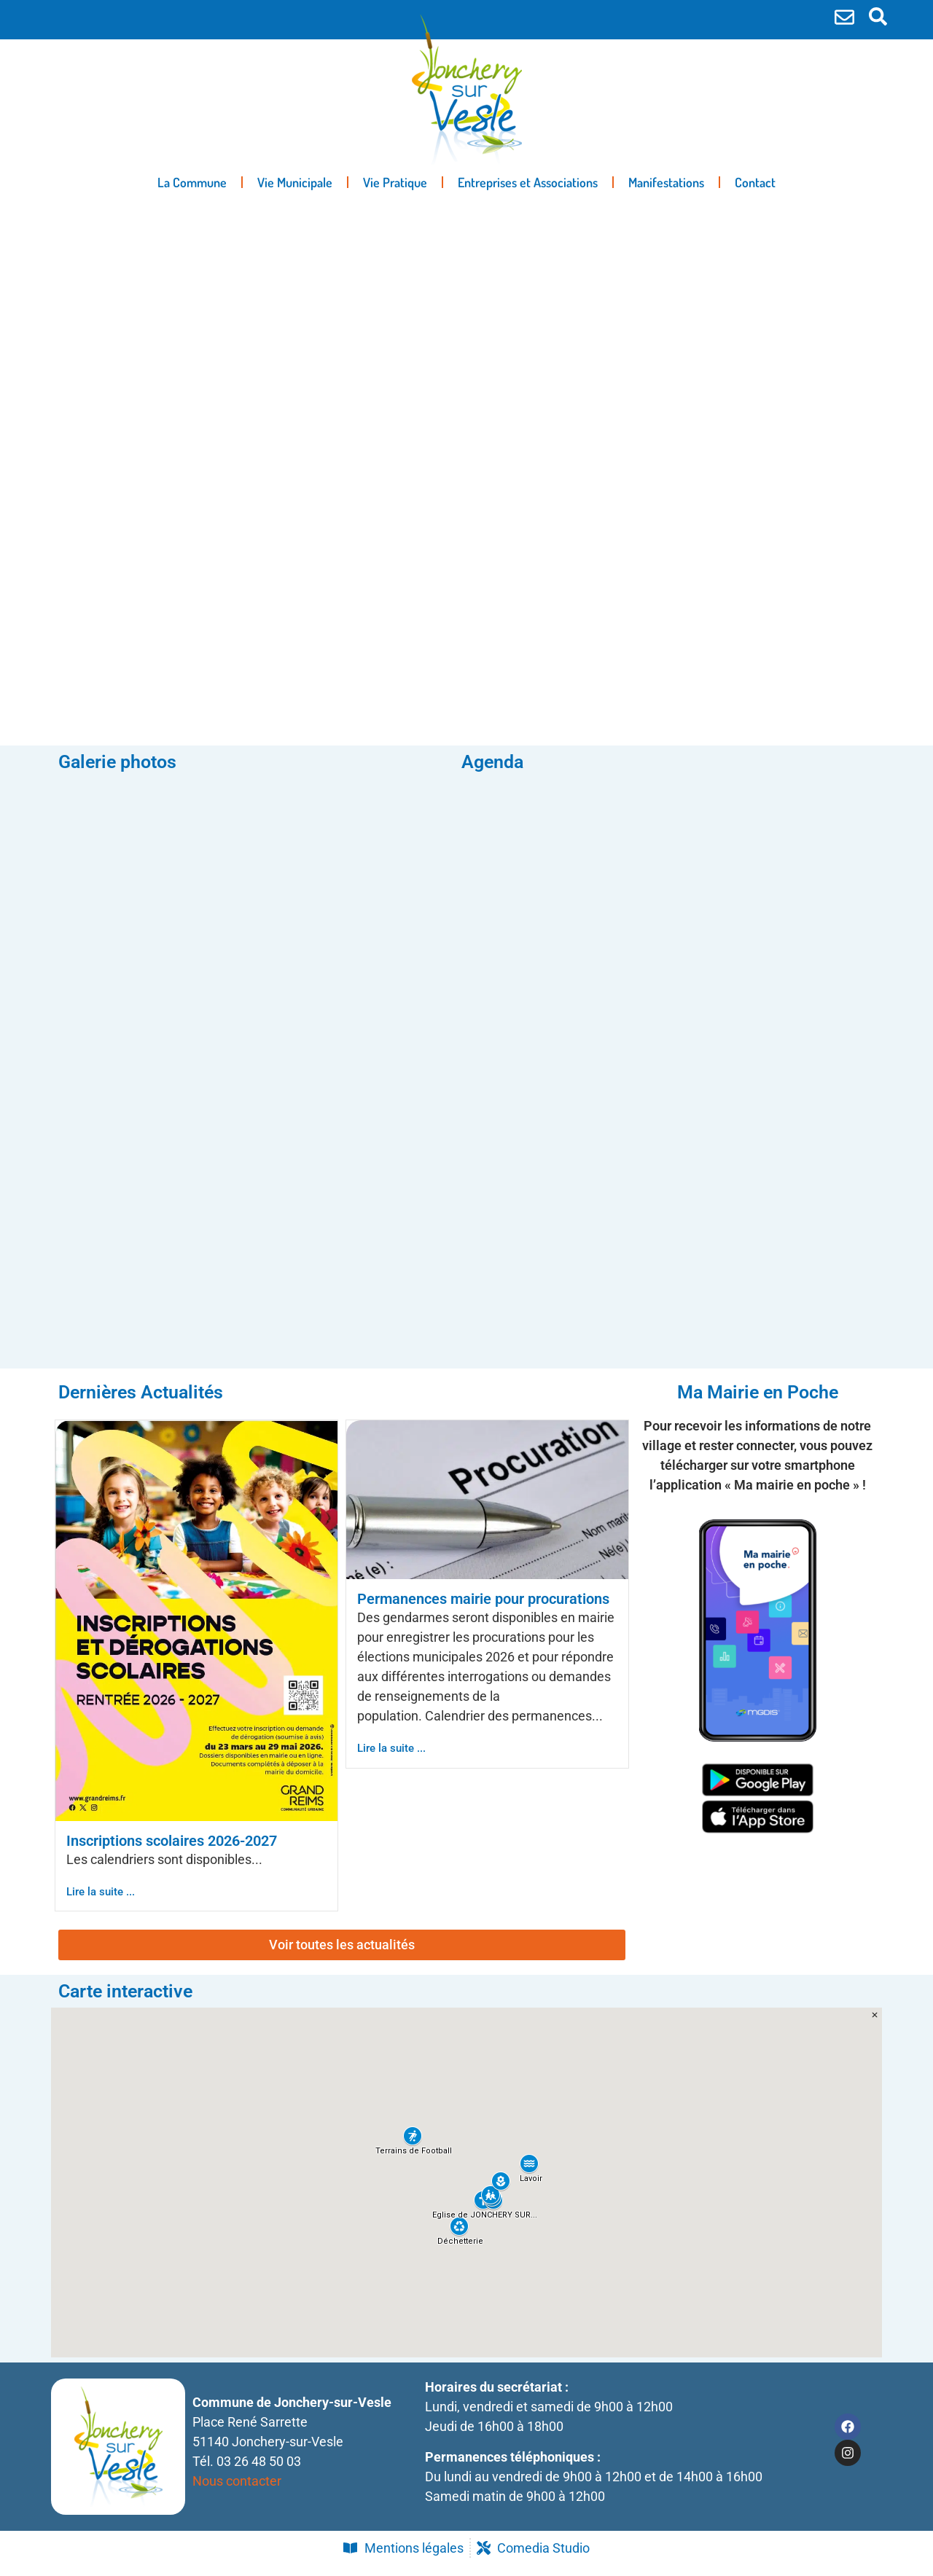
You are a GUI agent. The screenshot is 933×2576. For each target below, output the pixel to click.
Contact (755, 182)
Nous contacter (236, 2491)
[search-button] (878, 16)
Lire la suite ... (100, 1902)
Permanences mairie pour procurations (483, 1610)
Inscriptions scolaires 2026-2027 (171, 1851)
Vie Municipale (294, 182)
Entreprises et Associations (528, 182)
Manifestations (666, 182)
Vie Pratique (395, 182)
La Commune (192, 182)
